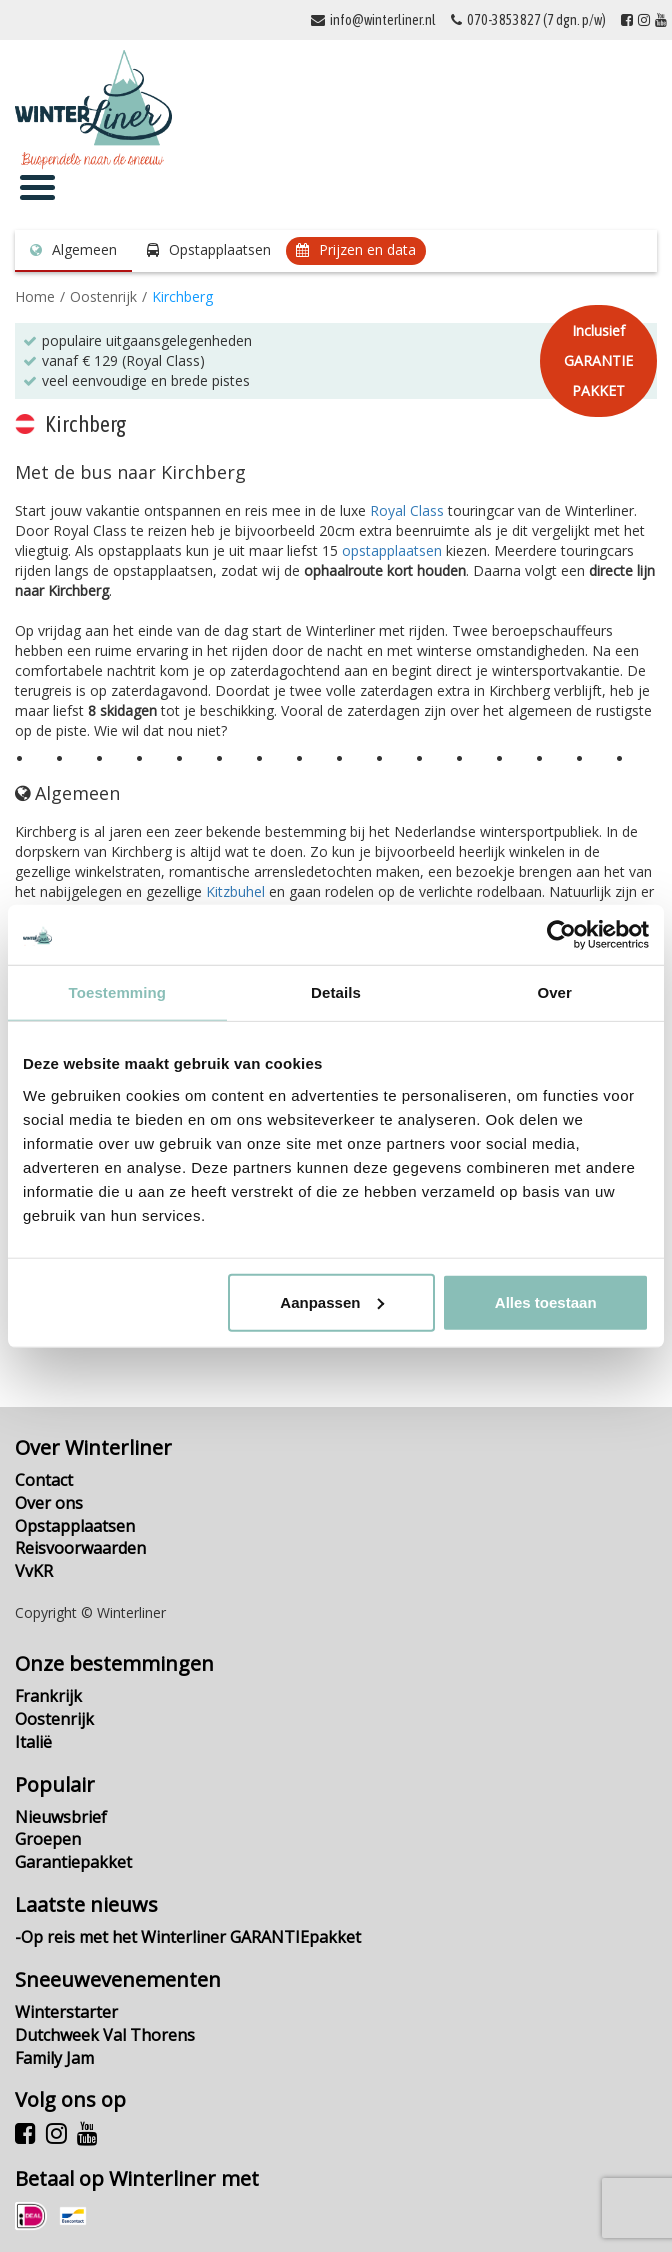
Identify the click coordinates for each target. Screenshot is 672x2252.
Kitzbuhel (235, 891)
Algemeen (84, 249)
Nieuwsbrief (61, 1817)
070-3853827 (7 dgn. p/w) (536, 20)
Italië (33, 1742)
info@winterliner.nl (383, 20)
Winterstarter (66, 2012)
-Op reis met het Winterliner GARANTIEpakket (188, 1937)
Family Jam (54, 2058)
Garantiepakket (73, 1862)
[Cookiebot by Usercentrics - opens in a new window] (561, 935)
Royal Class (407, 510)
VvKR (34, 1571)
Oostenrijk (103, 296)
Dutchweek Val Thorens (105, 2035)
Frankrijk (48, 1696)
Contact (44, 1480)
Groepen (48, 1839)
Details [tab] (336, 992)
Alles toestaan (546, 1301)
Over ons (49, 1503)
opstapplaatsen (392, 550)
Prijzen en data (367, 249)
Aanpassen (332, 1301)
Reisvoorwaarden (80, 1548)
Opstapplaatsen (220, 249)
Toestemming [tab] (118, 992)
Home (35, 296)
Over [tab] (554, 992)
